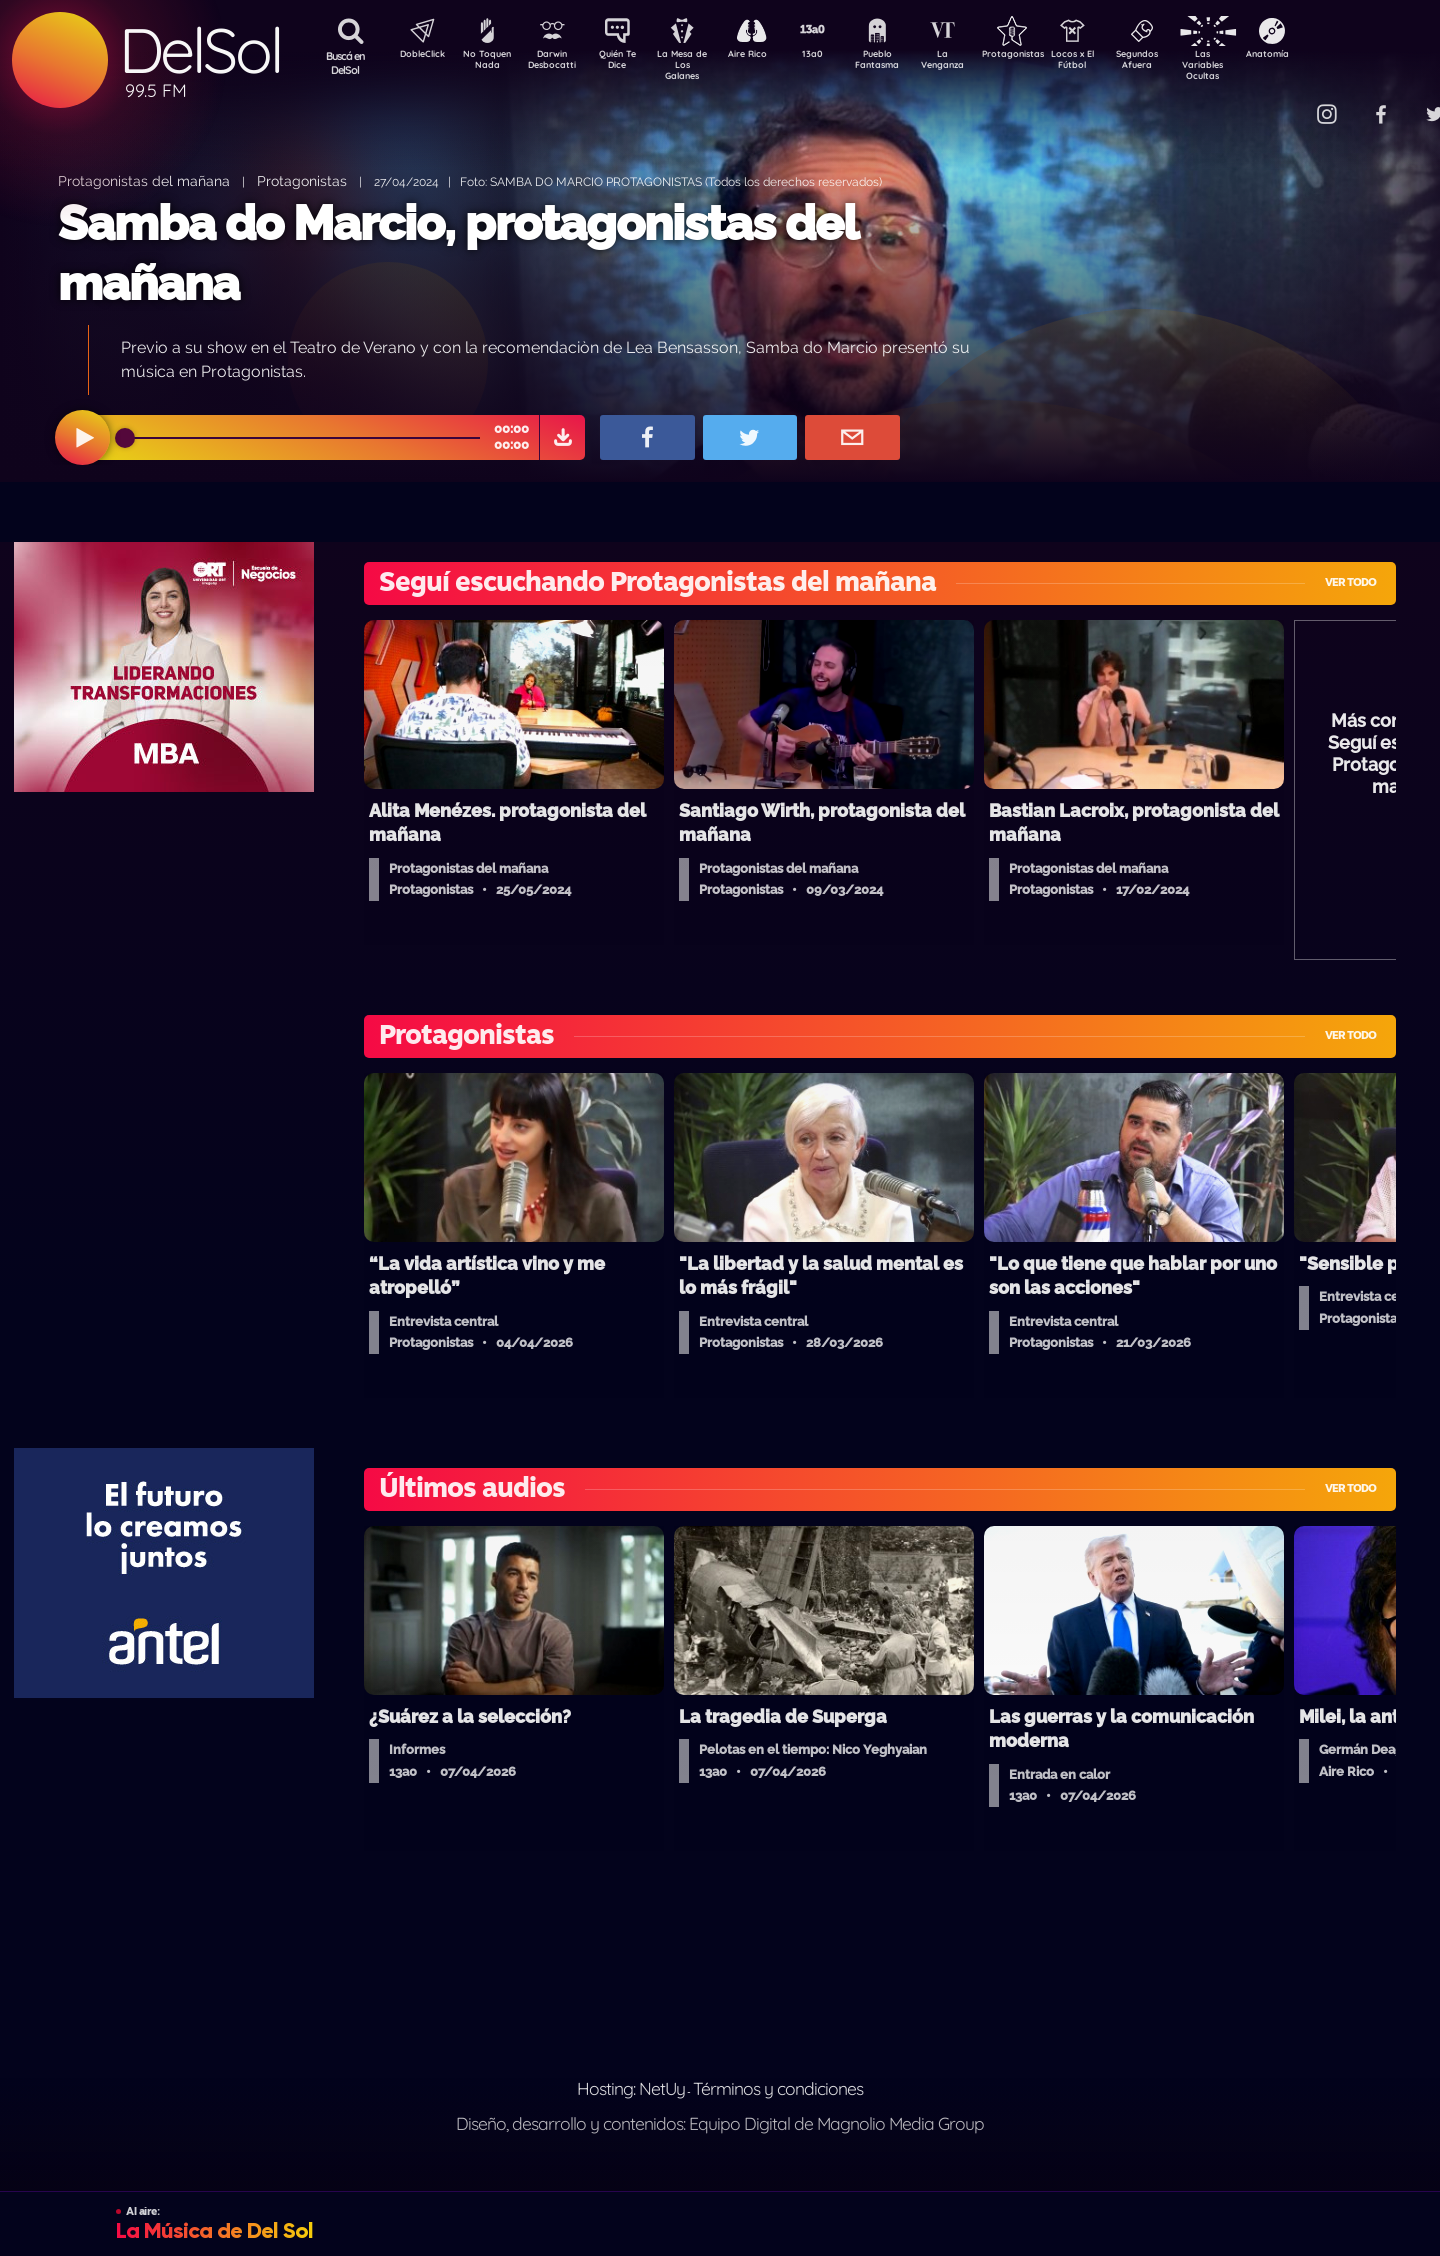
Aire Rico (765, 56)
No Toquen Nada (485, 63)
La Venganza (975, 63)
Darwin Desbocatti (555, 63)
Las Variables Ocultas (1255, 64)
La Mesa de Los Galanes (695, 64)
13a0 (835, 56)
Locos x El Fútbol (1115, 63)
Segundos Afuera (1185, 63)
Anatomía (1325, 56)
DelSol (200, 50)
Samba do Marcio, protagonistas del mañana (457, 252)
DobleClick (415, 56)
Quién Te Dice (625, 63)
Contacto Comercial (1286, 102)
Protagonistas (1045, 56)
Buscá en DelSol (345, 63)
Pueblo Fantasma (905, 63)
